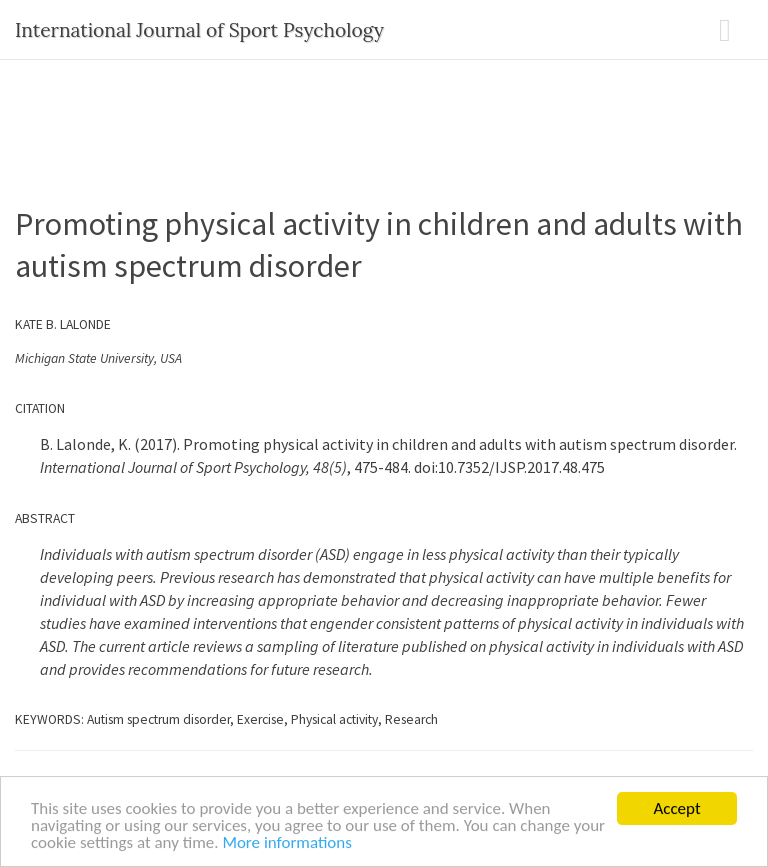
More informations (287, 843)
